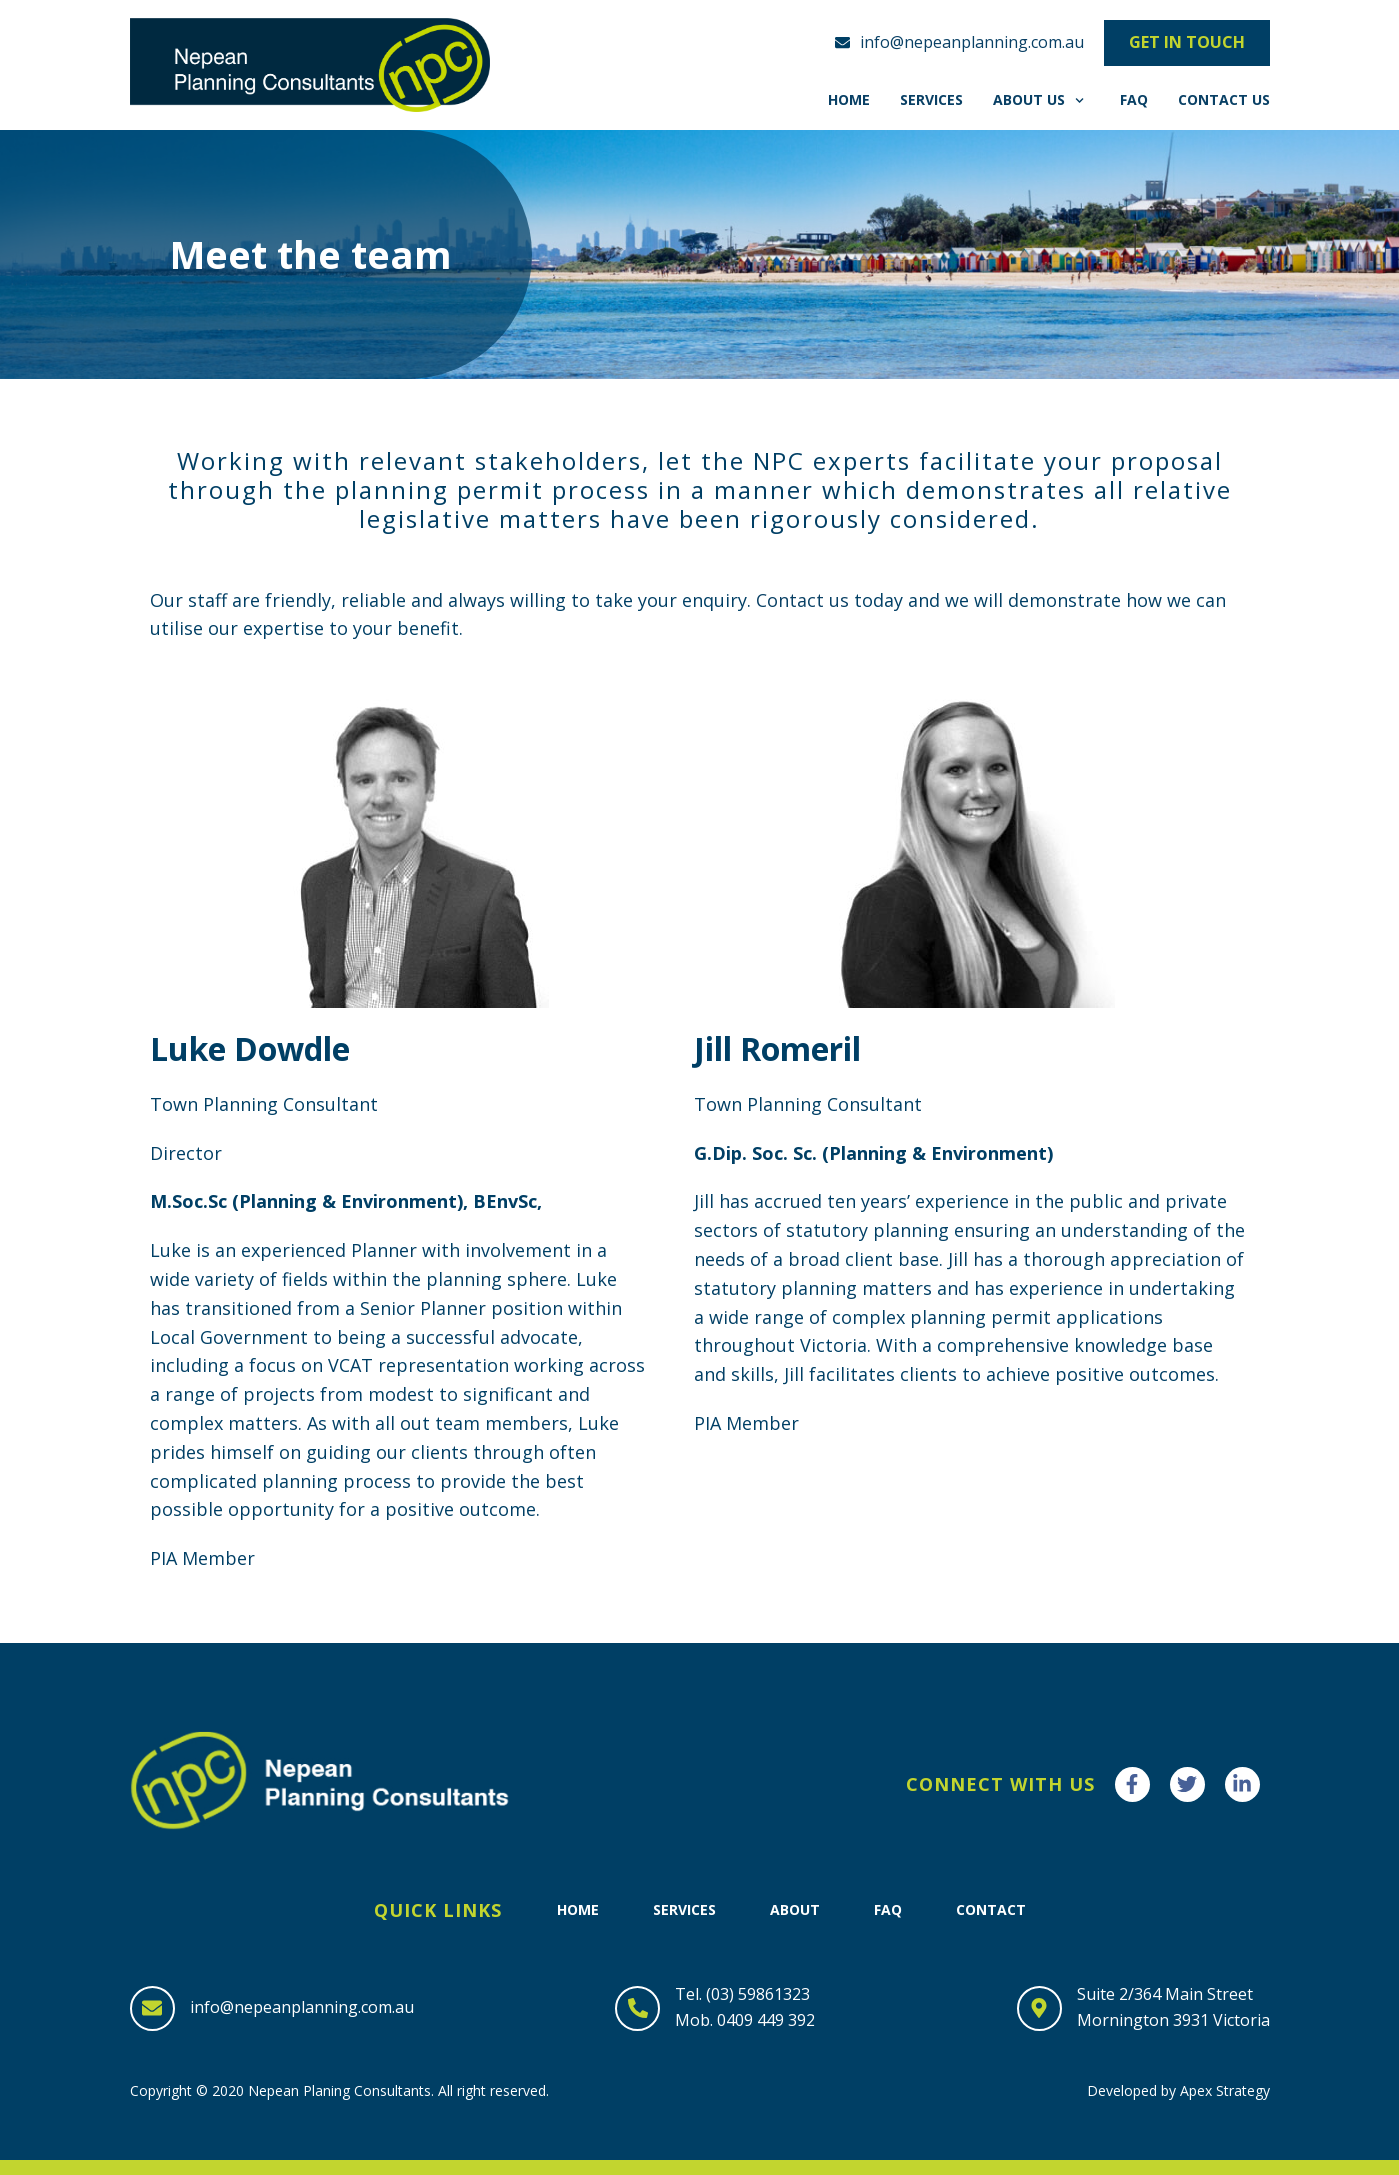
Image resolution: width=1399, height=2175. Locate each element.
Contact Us (1224, 99)
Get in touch (1187, 42)
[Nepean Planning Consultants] (310, 65)
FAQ (1134, 99)
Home (849, 99)
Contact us (802, 600)
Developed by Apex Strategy (1178, 2090)
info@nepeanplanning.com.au (302, 2007)
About (795, 1909)
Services (931, 99)
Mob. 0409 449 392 (745, 2020)
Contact (991, 1909)
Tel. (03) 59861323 (742, 1994)
